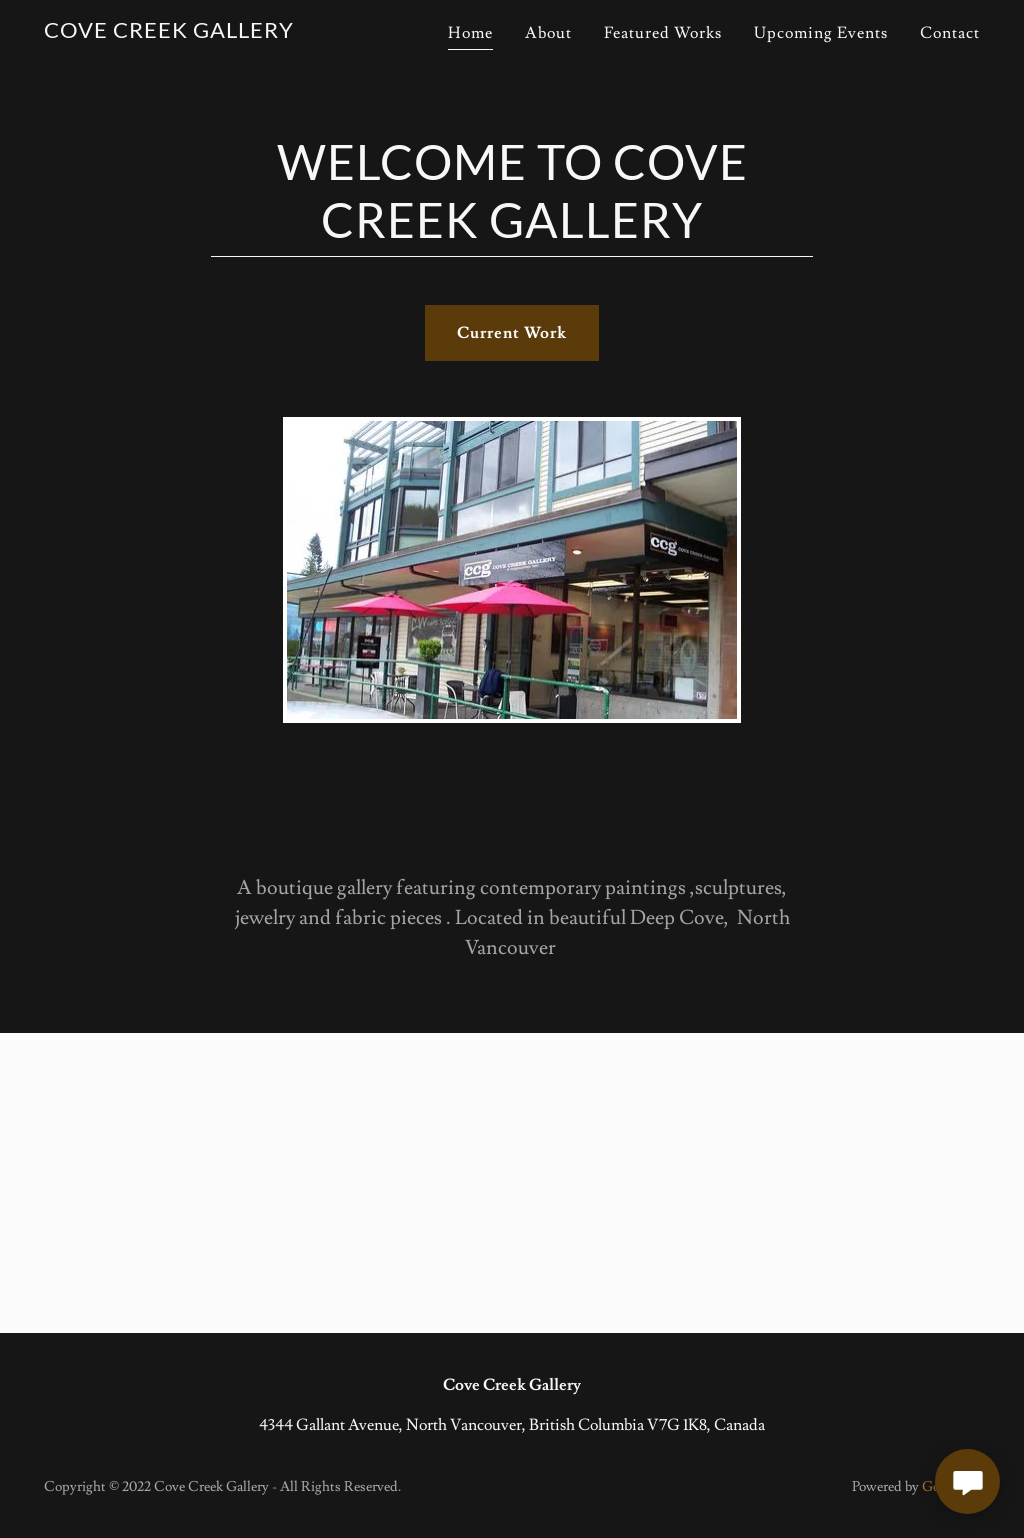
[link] (169, 33)
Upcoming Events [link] (821, 33)
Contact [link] (950, 33)
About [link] (548, 33)
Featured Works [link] (663, 33)
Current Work (512, 333)
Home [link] (470, 33)
